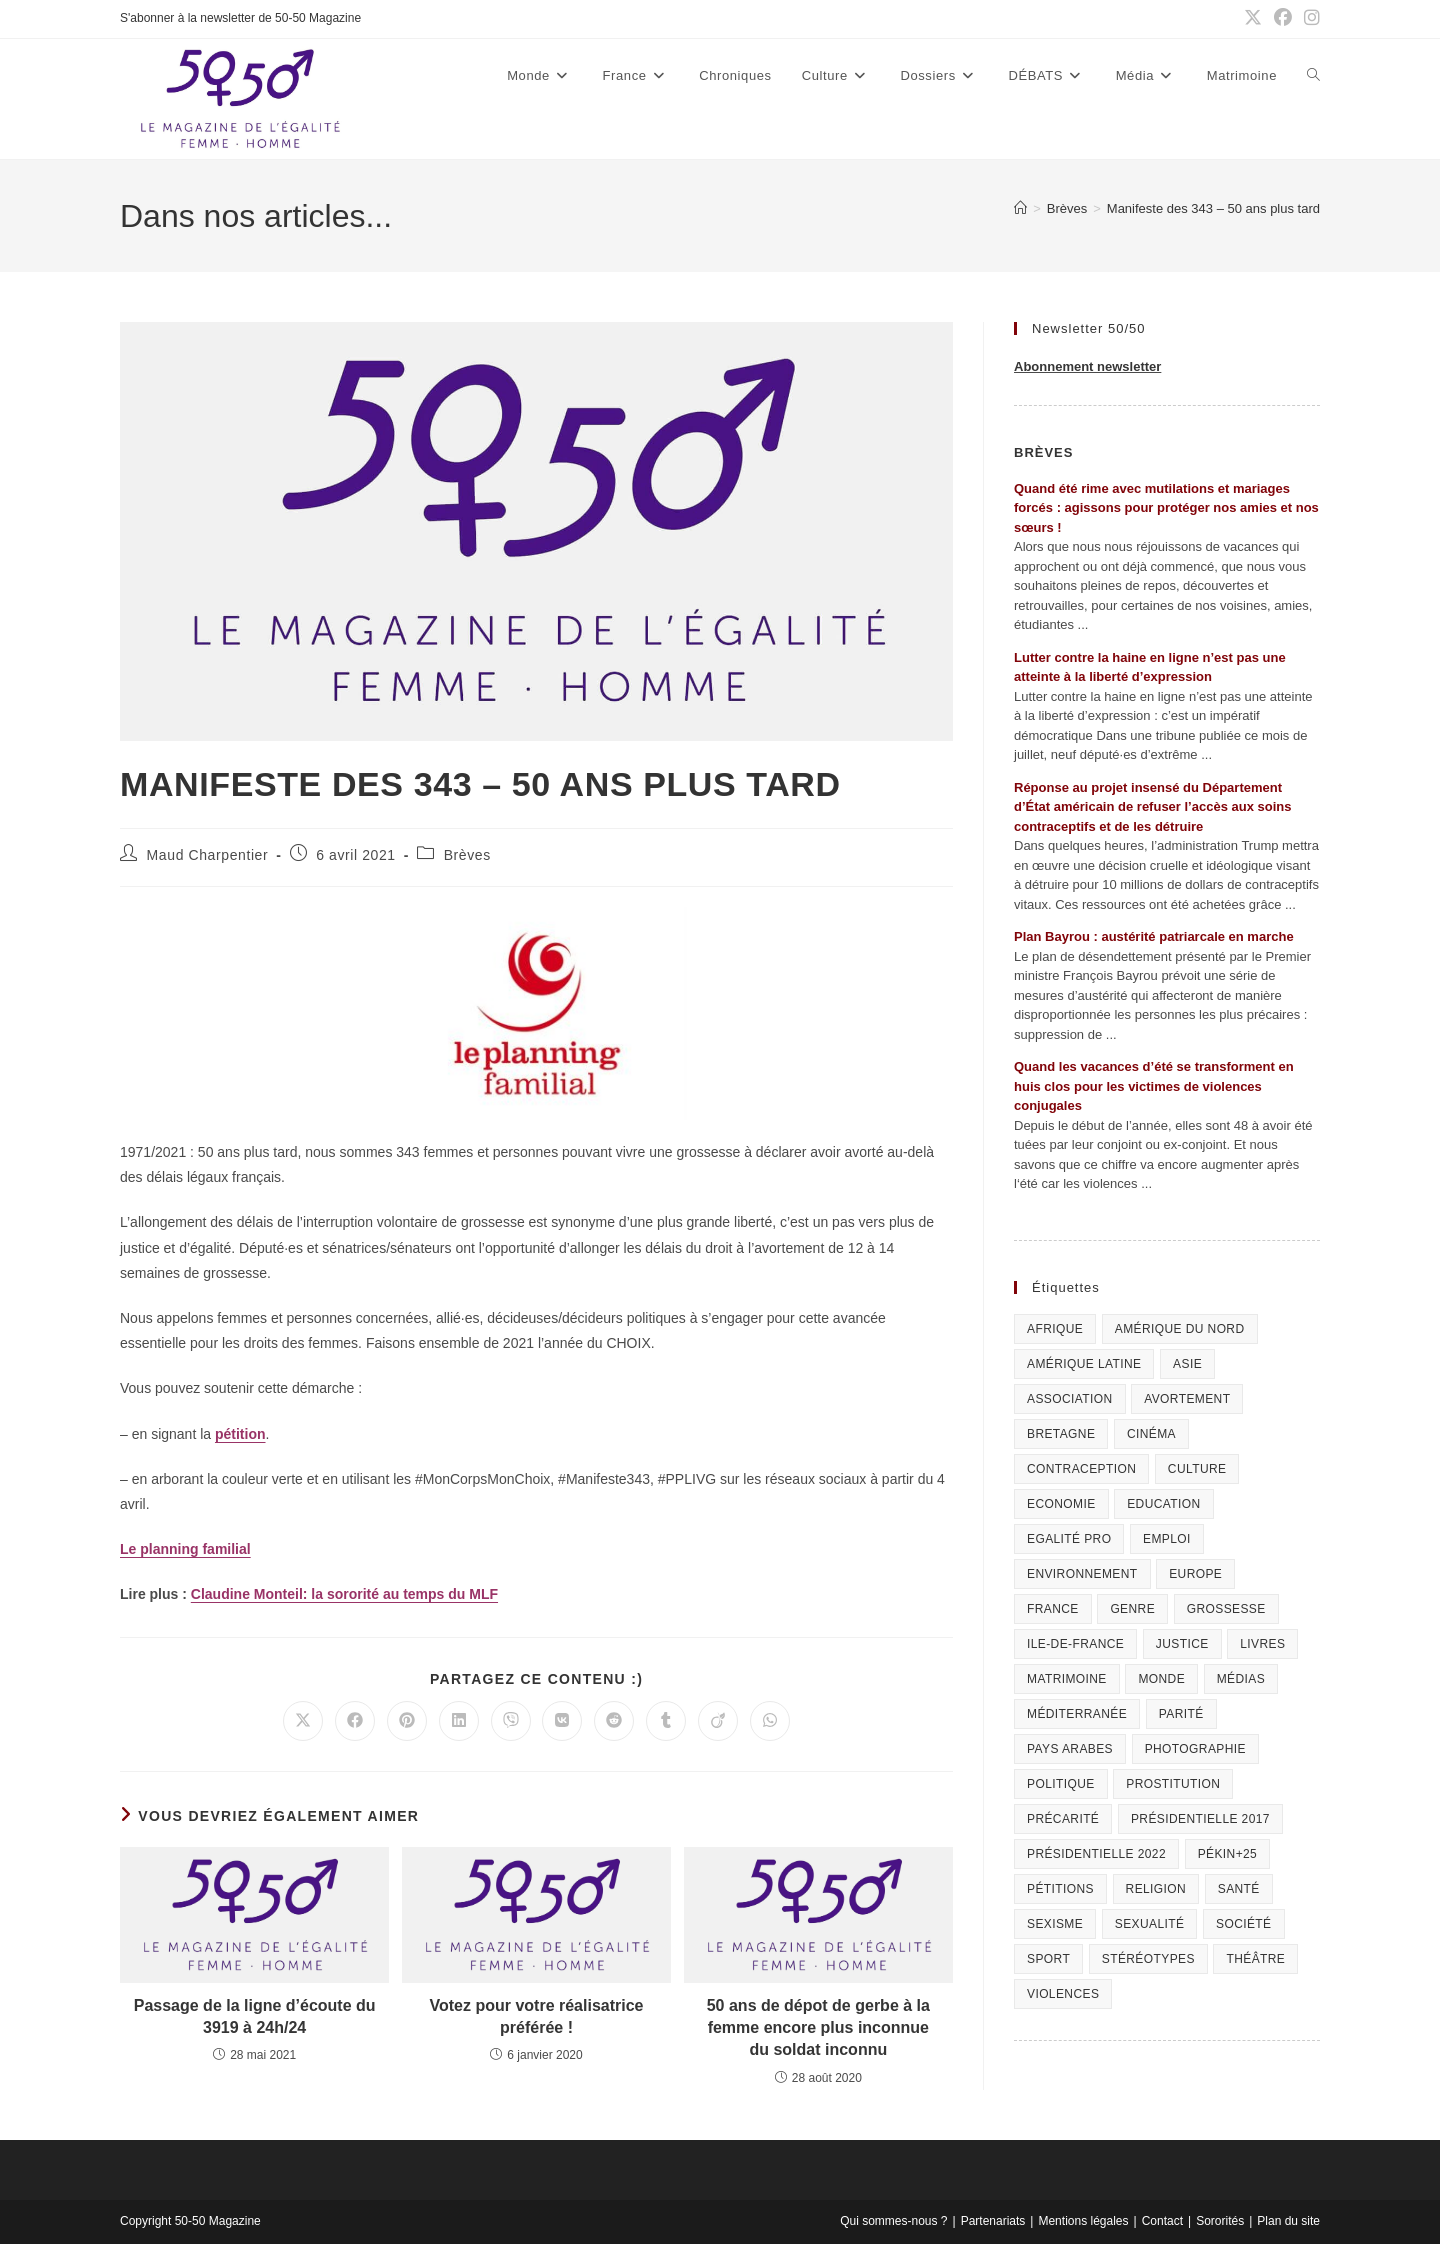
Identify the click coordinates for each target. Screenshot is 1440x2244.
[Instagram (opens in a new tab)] (1309, 19)
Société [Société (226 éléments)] (1243, 1924)
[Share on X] (303, 1721)
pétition (240, 1434)
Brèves (467, 855)
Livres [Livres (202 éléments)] (1262, 1644)
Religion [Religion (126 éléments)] (1156, 1889)
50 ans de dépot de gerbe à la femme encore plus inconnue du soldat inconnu (818, 2028)
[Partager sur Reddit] (614, 1721)
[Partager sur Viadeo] (718, 1721)
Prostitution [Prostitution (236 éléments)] (1173, 1784)
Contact (1162, 2221)
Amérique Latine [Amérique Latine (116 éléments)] (1084, 1364)
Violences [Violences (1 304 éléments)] (1063, 1994)
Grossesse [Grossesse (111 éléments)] (1226, 1609)
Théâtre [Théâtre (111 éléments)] (1255, 1959)
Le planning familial (185, 1549)
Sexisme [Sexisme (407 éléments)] (1055, 1924)
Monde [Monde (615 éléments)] (1161, 1679)
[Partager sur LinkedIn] (459, 1721)
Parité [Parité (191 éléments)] (1181, 1714)
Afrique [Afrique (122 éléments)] (1055, 1329)
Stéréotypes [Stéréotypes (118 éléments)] (1148, 1959)
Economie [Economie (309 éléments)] (1061, 1504)
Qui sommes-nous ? (893, 2221)
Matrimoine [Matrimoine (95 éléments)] (1067, 1679)
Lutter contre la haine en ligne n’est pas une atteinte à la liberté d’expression (1150, 667)
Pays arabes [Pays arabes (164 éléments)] (1070, 1749)
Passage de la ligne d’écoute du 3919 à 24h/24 (255, 2016)
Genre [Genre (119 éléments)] (1132, 1609)
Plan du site (1288, 2221)
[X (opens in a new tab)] (1253, 19)
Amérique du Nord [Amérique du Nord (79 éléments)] (1180, 1329)
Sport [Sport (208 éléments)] (1048, 1959)
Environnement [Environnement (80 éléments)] (1082, 1574)
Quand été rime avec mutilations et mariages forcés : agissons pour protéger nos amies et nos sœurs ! (1166, 508)
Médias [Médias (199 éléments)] (1241, 1679)
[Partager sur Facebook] (355, 1721)
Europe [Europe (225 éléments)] (1195, 1574)
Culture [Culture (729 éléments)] (1197, 1469)
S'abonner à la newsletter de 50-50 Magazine (240, 18)
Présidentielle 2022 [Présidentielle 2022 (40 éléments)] (1096, 1854)
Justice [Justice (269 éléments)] (1182, 1644)
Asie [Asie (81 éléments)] (1187, 1364)
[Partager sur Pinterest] (407, 1721)
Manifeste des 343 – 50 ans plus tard (1213, 208)
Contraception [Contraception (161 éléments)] (1081, 1469)
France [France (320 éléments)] (1053, 1609)
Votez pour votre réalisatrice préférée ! (536, 2016)
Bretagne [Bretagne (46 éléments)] (1061, 1434)
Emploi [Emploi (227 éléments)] (1167, 1539)
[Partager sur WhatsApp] (770, 1721)
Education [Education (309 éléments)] (1163, 1504)
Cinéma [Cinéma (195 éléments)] (1151, 1434)
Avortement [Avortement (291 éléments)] (1187, 1399)
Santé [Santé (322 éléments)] (1239, 1889)
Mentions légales (1083, 2221)
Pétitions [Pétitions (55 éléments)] (1060, 1889)
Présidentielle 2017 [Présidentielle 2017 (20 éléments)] (1200, 1819)
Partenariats (993, 2221)
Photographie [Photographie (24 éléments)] (1195, 1749)
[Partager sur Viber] (511, 1721)
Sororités (1220, 2221)
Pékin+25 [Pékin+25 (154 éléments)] (1228, 1854)
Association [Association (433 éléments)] (1070, 1399)
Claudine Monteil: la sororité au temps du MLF (344, 1594)
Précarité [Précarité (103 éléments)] (1063, 1819)
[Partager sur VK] (562, 1721)
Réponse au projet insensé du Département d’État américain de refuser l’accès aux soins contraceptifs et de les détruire (1152, 807)
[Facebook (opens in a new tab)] (1283, 19)
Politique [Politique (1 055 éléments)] (1061, 1784)
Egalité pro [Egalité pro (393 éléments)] (1069, 1539)
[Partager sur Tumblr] (666, 1721)
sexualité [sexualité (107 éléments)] (1150, 1924)
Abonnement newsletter (1087, 366)
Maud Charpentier (208, 855)
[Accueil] (1020, 208)
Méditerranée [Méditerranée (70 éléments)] (1077, 1714)
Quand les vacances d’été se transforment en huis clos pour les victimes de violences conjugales (1154, 1086)
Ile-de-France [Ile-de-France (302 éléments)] (1075, 1644)
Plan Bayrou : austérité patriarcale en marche (1154, 936)
